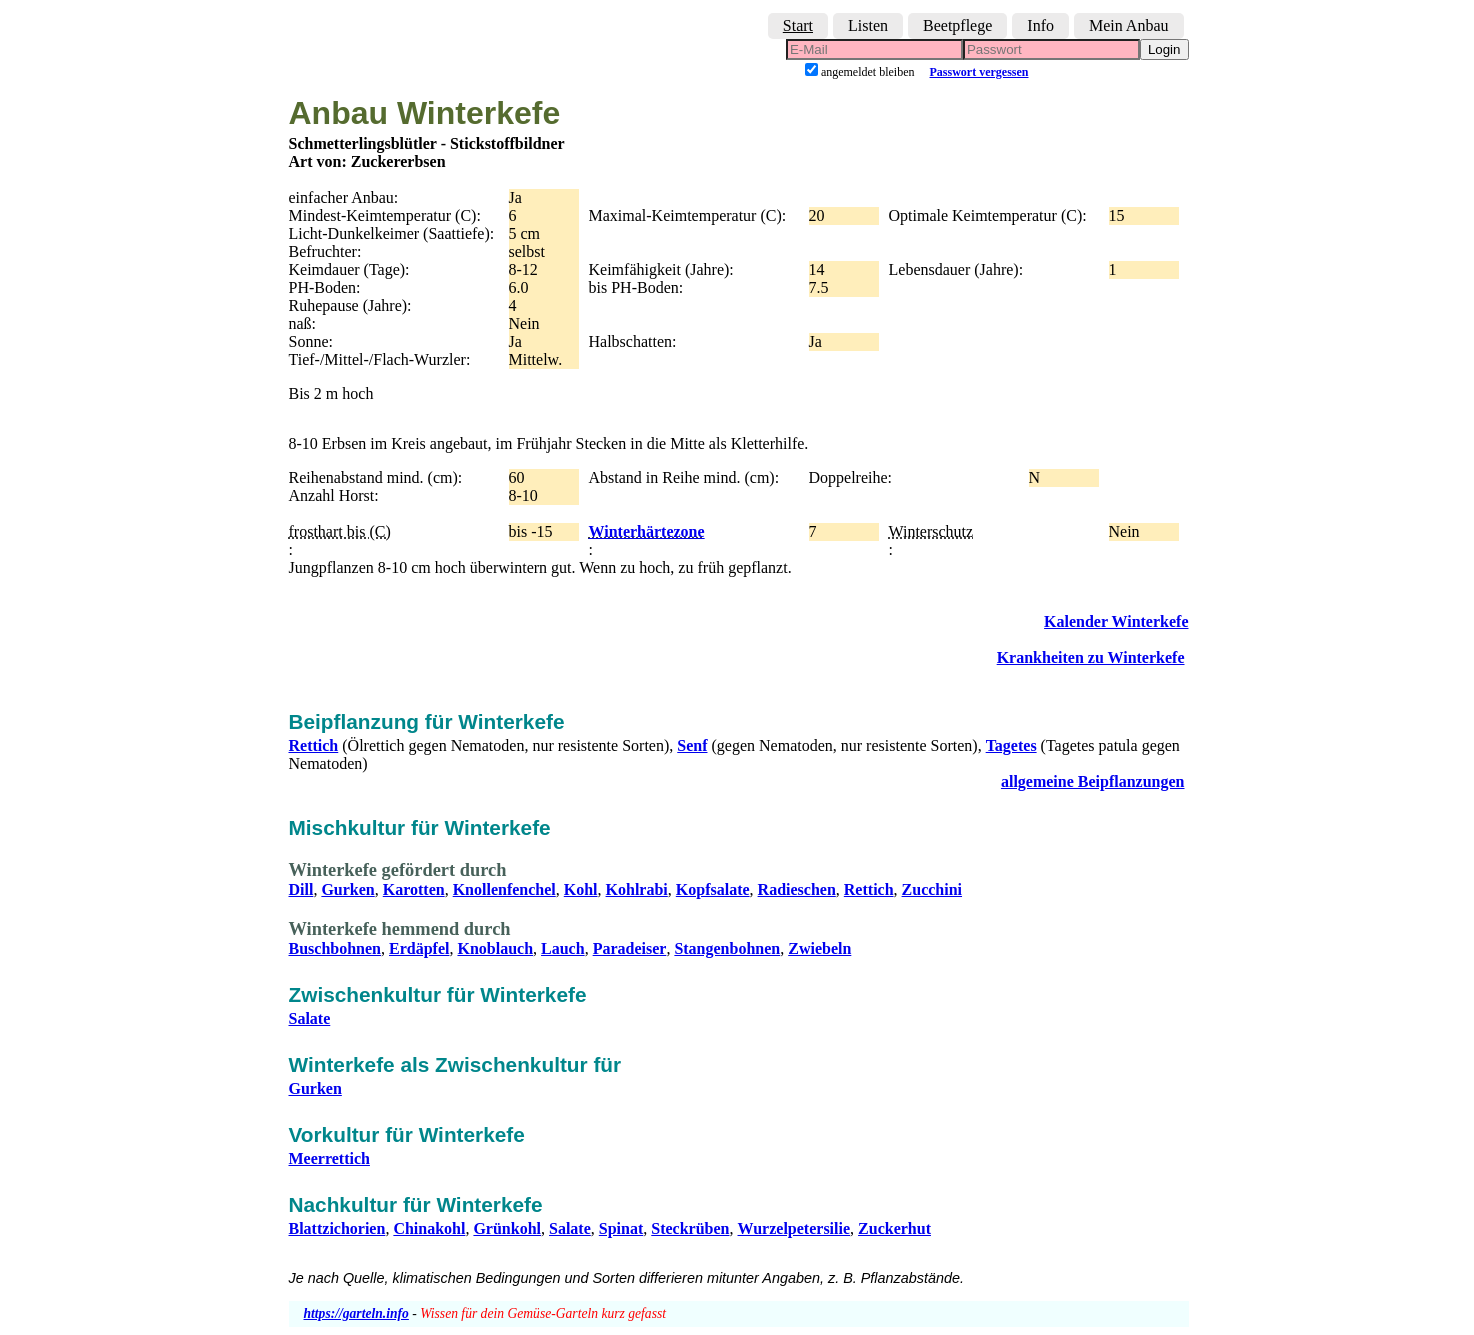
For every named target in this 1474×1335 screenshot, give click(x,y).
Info (1040, 25)
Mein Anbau (1129, 25)
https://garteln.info (356, 1313)
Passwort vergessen (979, 72)
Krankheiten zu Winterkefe (1091, 657)
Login (1164, 49)
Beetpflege (957, 25)
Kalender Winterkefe (1116, 621)
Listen (868, 25)
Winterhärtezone (647, 531)
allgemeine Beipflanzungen (1093, 781)
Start (798, 25)
